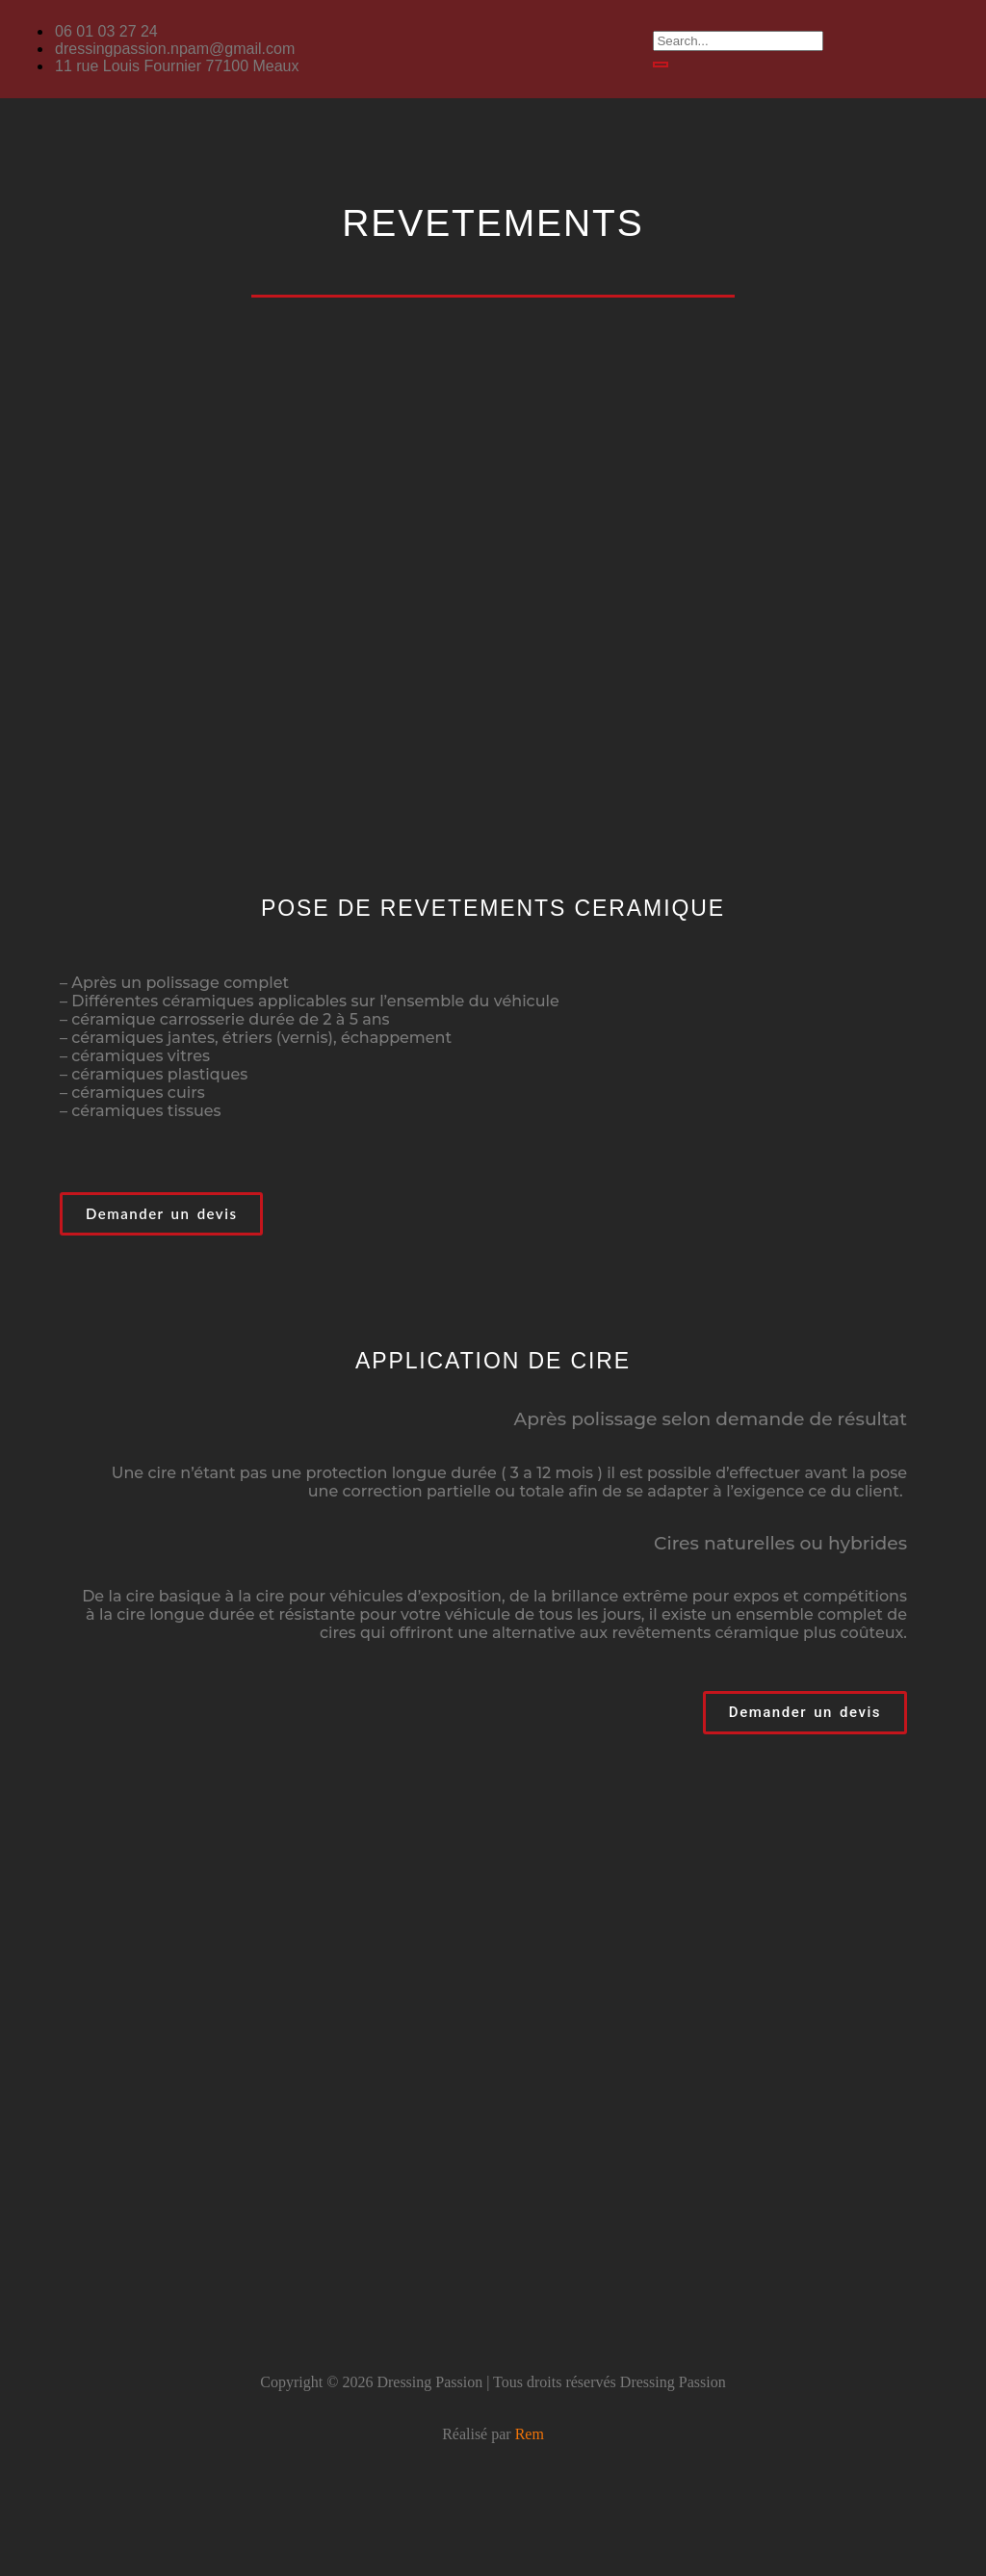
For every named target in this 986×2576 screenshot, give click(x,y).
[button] (492, 155)
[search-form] (738, 41)
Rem (529, 2434)
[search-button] (660, 64)
